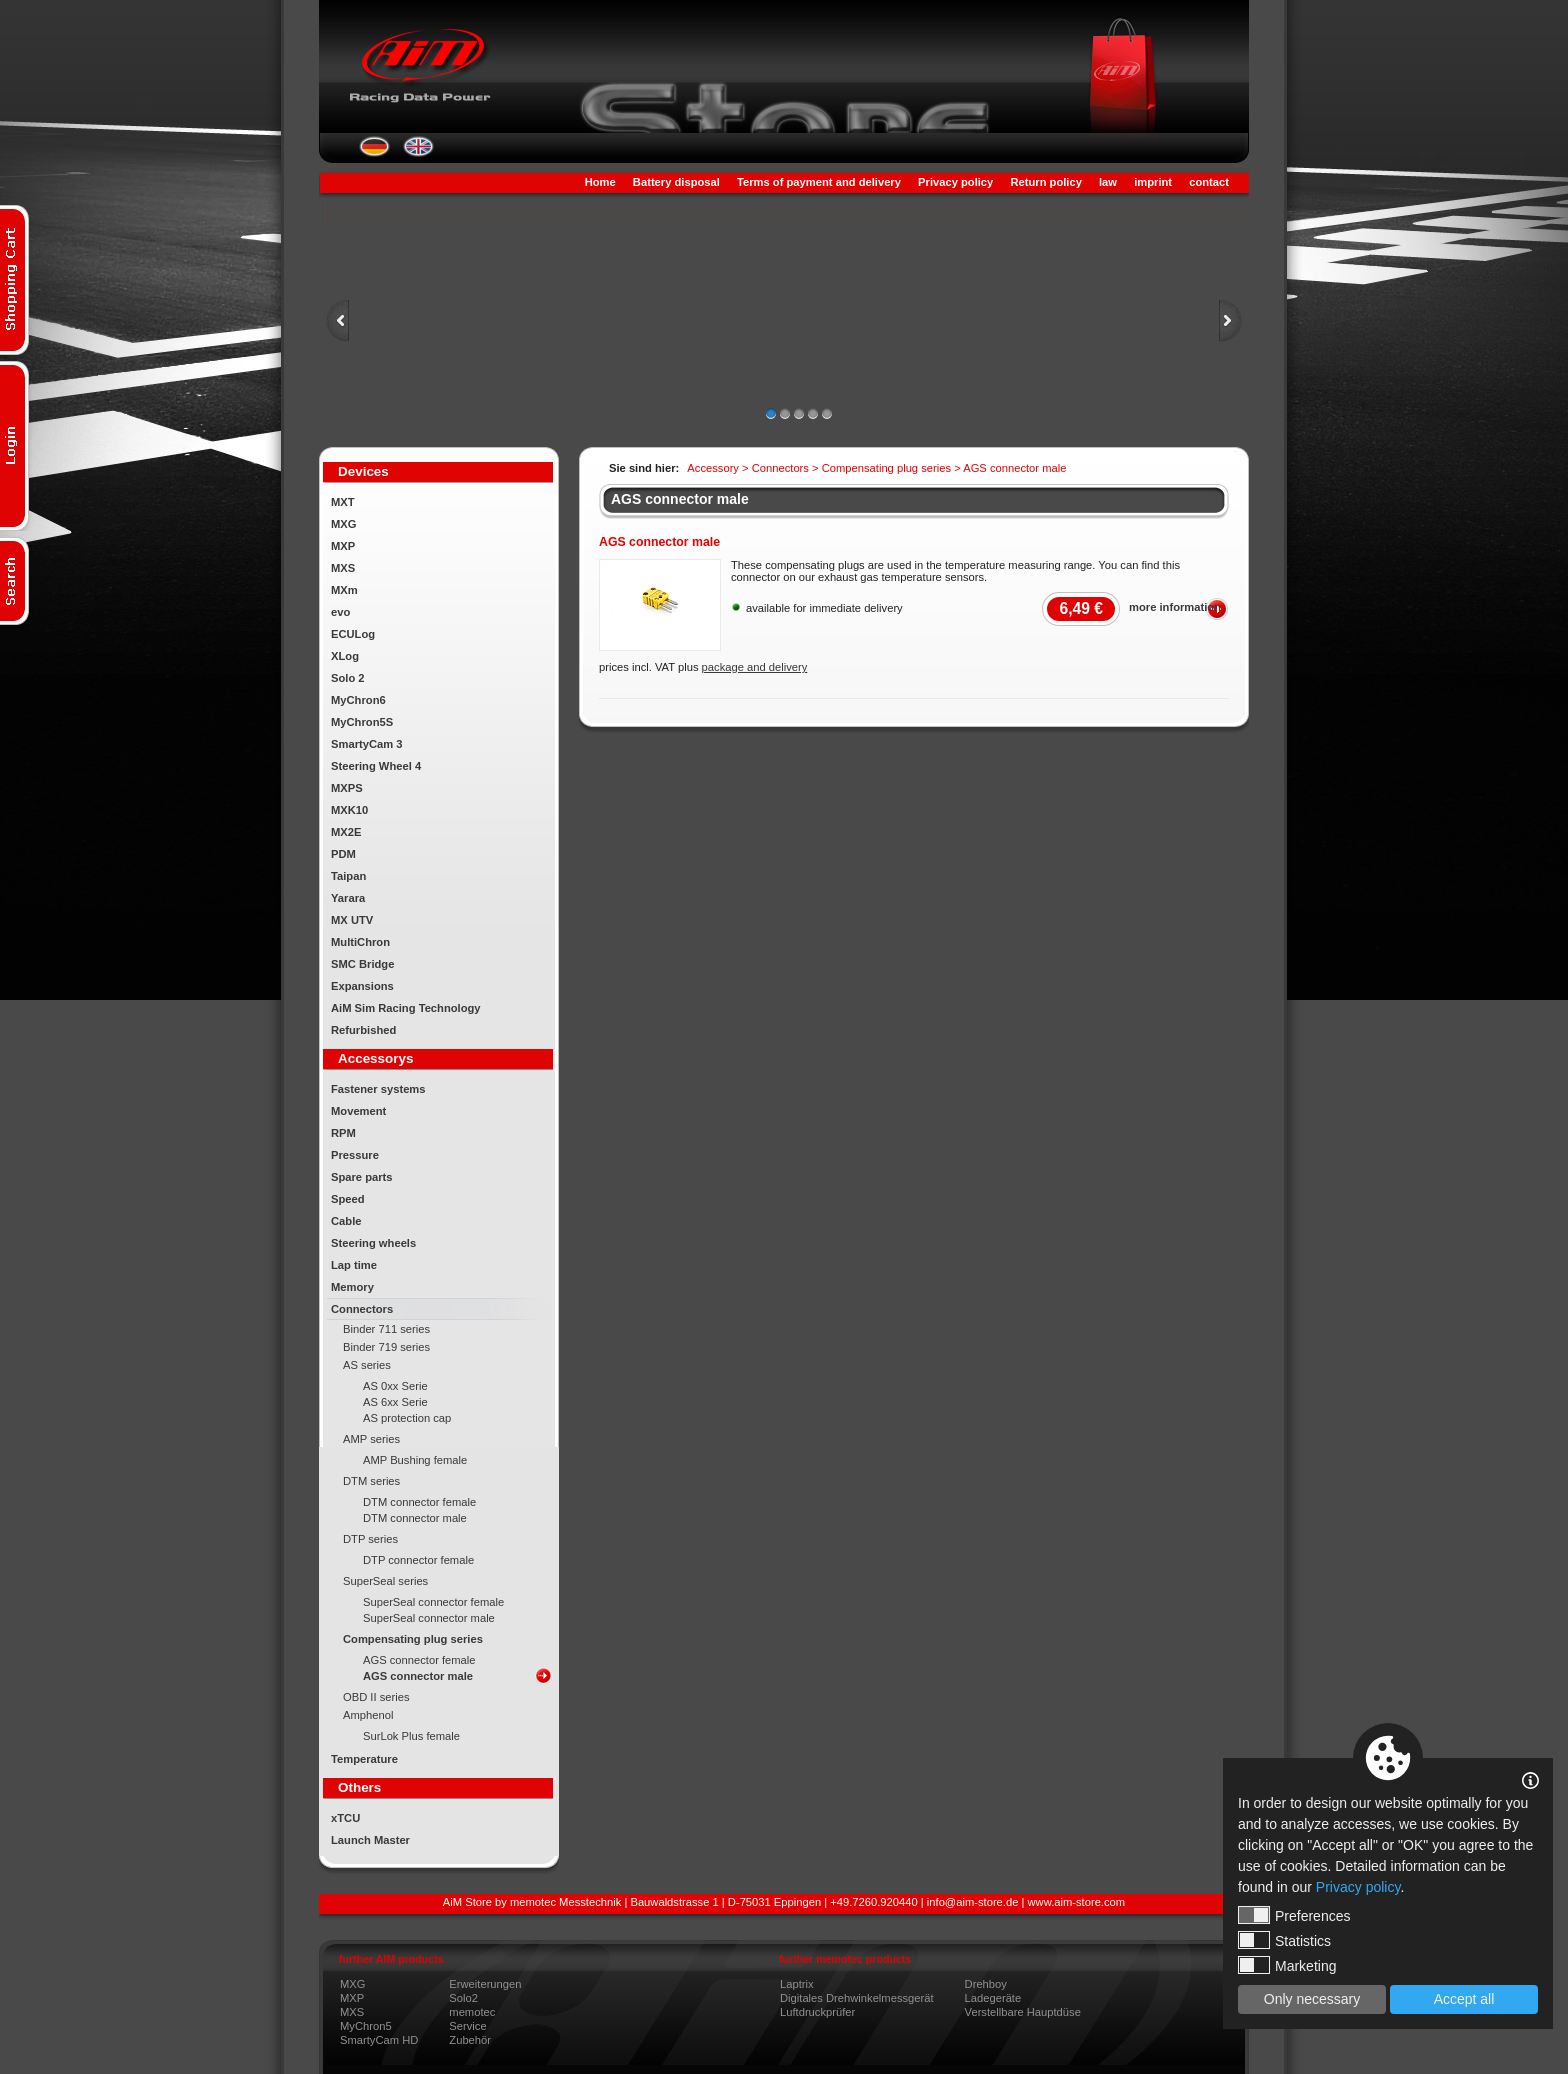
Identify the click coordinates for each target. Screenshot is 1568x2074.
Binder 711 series (386, 1329)
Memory (352, 1287)
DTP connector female (418, 1560)
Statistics (1284, 1940)
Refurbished (363, 1030)
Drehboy (986, 1984)
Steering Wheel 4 (376, 766)
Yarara (348, 898)
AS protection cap (407, 1418)
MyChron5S (362, 722)
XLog (345, 656)
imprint (1153, 182)
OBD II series (376, 1697)
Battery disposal (676, 182)
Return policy (1045, 182)
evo (340, 612)
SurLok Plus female (411, 1736)
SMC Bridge (362, 964)
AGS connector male (418, 1676)
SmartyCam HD (379, 2040)
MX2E (346, 832)
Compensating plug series (413, 1639)
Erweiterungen (485, 1984)
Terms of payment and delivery (819, 182)
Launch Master (370, 1840)
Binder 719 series (386, 1347)
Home (600, 182)
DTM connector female (419, 1502)
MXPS (347, 788)
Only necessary (1312, 1999)
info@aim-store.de (973, 1902)
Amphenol (368, 1715)
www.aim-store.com (1077, 1902)
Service (467, 2026)
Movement (358, 1111)
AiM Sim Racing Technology (406, 1008)
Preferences (1294, 1915)
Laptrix (797, 1984)
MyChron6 (358, 700)
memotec (472, 2012)
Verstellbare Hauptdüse (1023, 2012)
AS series (367, 1365)
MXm (344, 590)
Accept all (1464, 1999)
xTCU (345, 1818)
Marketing (1287, 1965)
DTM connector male (415, 1518)
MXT (343, 502)
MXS (343, 568)
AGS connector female (419, 1660)
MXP (343, 546)
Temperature (364, 1759)
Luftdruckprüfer (817, 2012)
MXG (343, 524)
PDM (343, 854)
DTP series (370, 1539)
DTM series (371, 1481)
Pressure (355, 1155)
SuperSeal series (385, 1581)
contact (1209, 182)
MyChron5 (366, 2026)
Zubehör (470, 2040)
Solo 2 (348, 678)
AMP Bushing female (415, 1460)
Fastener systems (378, 1089)
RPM (343, 1133)
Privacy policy (955, 182)
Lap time (354, 1265)
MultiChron (360, 942)
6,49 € (1081, 608)
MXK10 (349, 810)
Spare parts (362, 1177)
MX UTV (352, 920)
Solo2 (463, 1998)
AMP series (371, 1439)
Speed (348, 1199)
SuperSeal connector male (429, 1618)
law (1108, 182)
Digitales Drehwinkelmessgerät (857, 1998)
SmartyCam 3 (367, 744)
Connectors (362, 1309)
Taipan (348, 876)
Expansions (362, 986)
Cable (346, 1221)
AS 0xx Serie (395, 1386)
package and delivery (755, 667)
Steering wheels (373, 1243)
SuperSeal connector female (433, 1602)
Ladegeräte (993, 1998)
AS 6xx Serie (395, 1402)
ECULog (353, 634)
